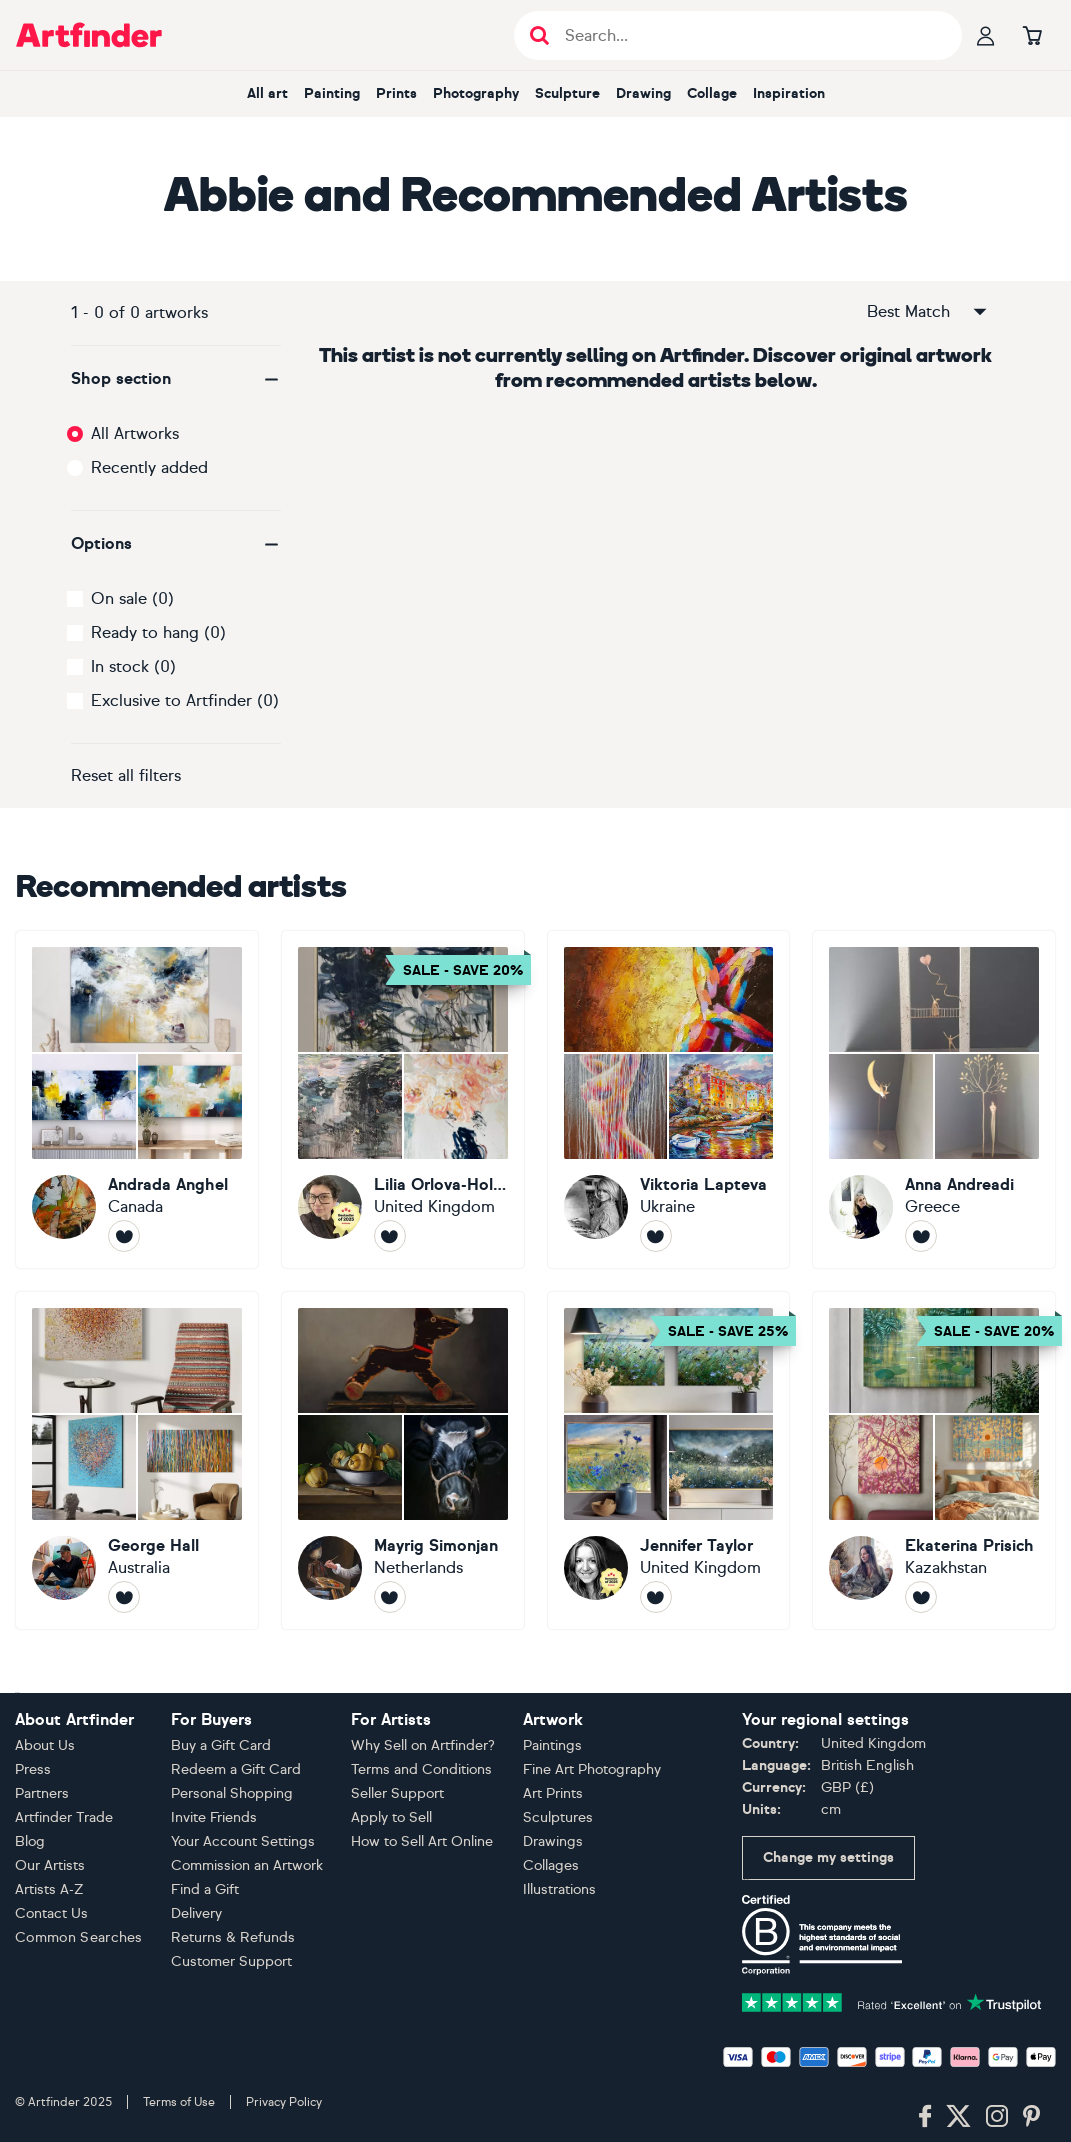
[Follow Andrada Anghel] (124, 1236)
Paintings (552, 1745)
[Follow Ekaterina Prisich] (921, 1597)
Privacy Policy (284, 2102)
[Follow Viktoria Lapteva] (656, 1236)
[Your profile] (986, 35)
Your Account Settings (243, 1841)
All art (267, 93)
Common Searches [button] (79, 1937)
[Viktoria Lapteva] (669, 1099)
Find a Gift (205, 1889)
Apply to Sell (391, 1817)
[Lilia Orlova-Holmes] (403, 1099)
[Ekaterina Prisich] (934, 1460)
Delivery (196, 1913)
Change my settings (828, 1857)
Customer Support (231, 1961)
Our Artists (50, 1865)
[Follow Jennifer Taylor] (656, 1597)
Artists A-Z (49, 1889)
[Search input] (748, 35)
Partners (42, 1793)
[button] (176, 379)
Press (33, 1769)
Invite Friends (214, 1817)
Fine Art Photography (592, 1769)
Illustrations (559, 1889)
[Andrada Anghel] (137, 1099)
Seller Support (397, 1793)
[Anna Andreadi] (934, 1099)
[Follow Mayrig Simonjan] (390, 1597)
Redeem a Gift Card (236, 1769)
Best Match (928, 312)
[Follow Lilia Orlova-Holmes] (390, 1236)
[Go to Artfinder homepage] (89, 35)
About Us (45, 1745)
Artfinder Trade (64, 1817)
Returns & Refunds (233, 1937)
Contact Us (51, 1913)
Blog (30, 1841)
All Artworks (135, 433)
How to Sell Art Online (422, 1841)
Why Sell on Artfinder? (423, 1745)
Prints (396, 93)
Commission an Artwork (247, 1865)
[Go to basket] (1032, 35)
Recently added (149, 467)
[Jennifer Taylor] (669, 1460)
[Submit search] (539, 35)
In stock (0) (133, 666)
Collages (551, 1865)
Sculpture (567, 93)
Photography (476, 93)
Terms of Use (179, 2102)
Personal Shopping (232, 1793)
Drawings (553, 1841)
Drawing (643, 93)
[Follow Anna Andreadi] (921, 1236)
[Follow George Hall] (124, 1597)
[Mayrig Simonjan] (403, 1460)
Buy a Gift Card (221, 1745)
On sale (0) (132, 598)
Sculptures (558, 1817)
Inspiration (789, 93)
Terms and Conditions (421, 1769)
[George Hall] (137, 1460)
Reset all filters (126, 775)
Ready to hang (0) (158, 632)
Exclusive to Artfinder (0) (185, 700)
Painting (332, 93)
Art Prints (553, 1793)
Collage (712, 93)
